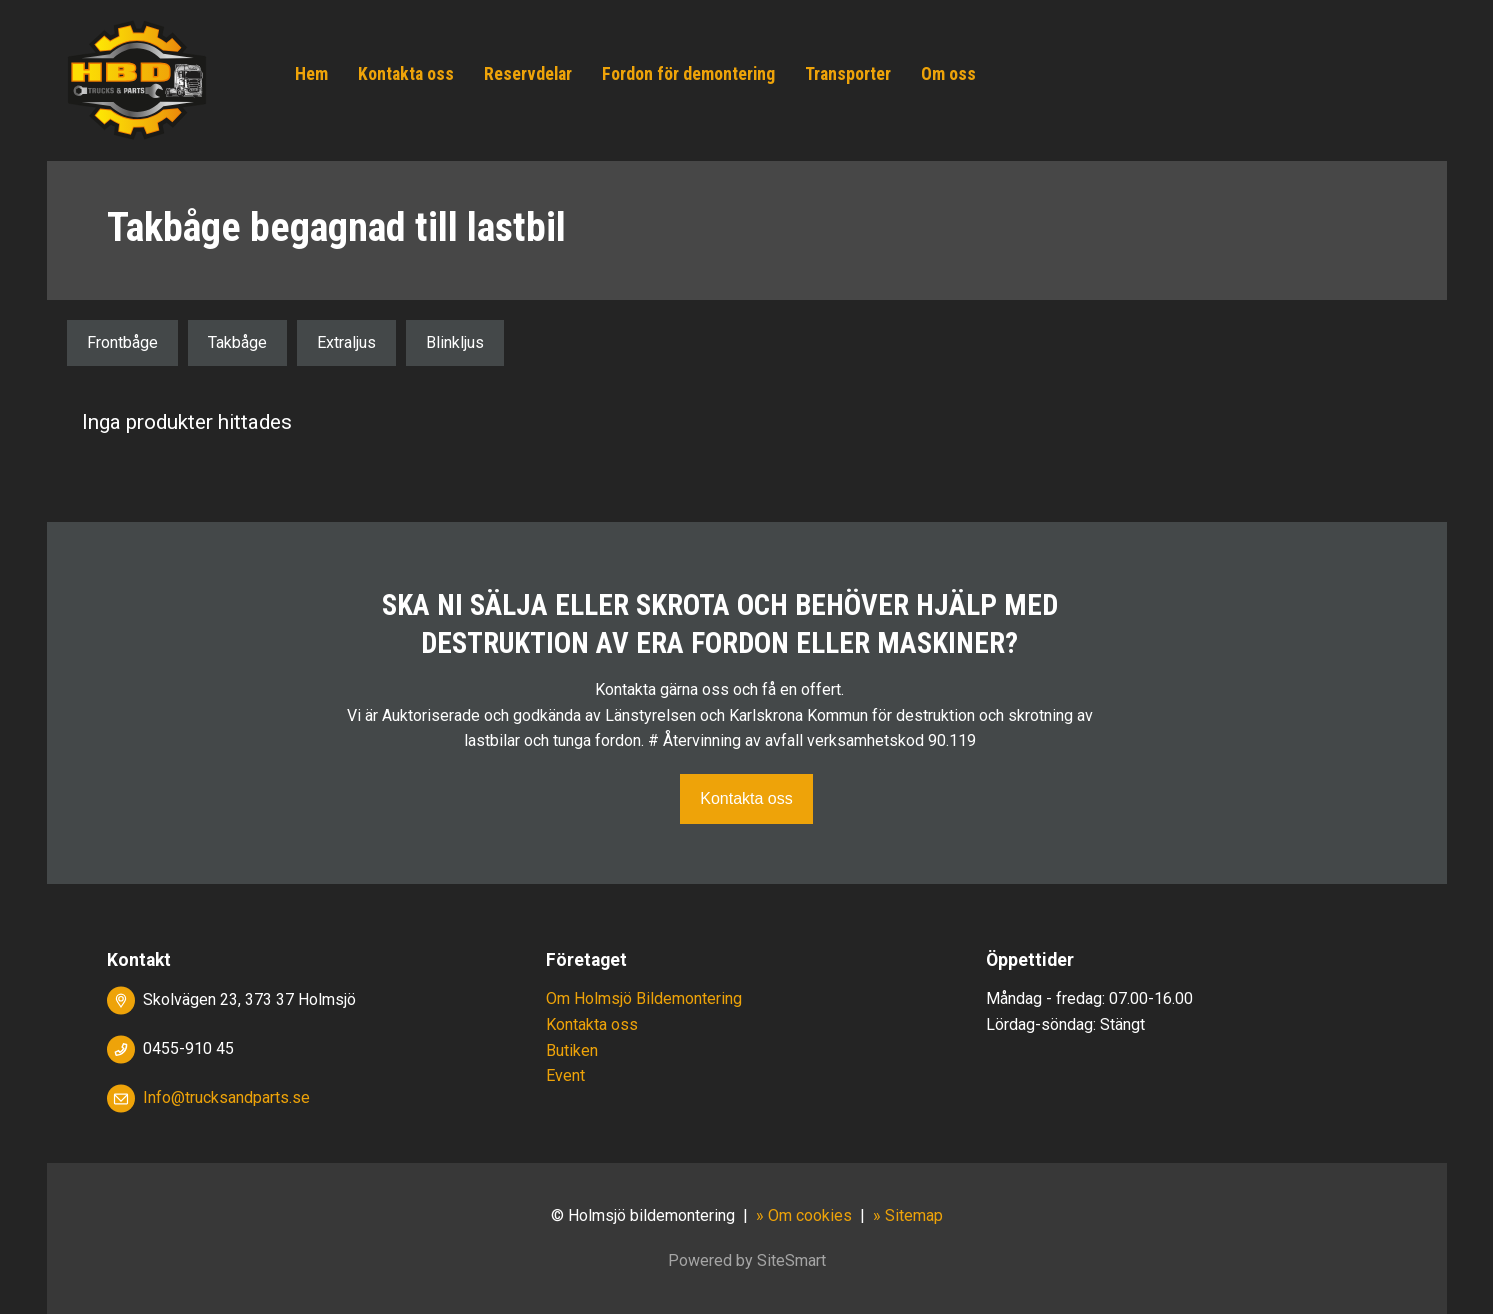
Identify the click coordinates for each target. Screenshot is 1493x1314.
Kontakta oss (406, 74)
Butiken (572, 1050)
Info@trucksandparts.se (226, 1097)
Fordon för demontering (688, 74)
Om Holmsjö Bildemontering (644, 998)
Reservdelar (528, 74)
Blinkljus (455, 342)
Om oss (948, 74)
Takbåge (237, 342)
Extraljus (346, 342)
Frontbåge (122, 342)
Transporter (848, 74)
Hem (311, 74)
